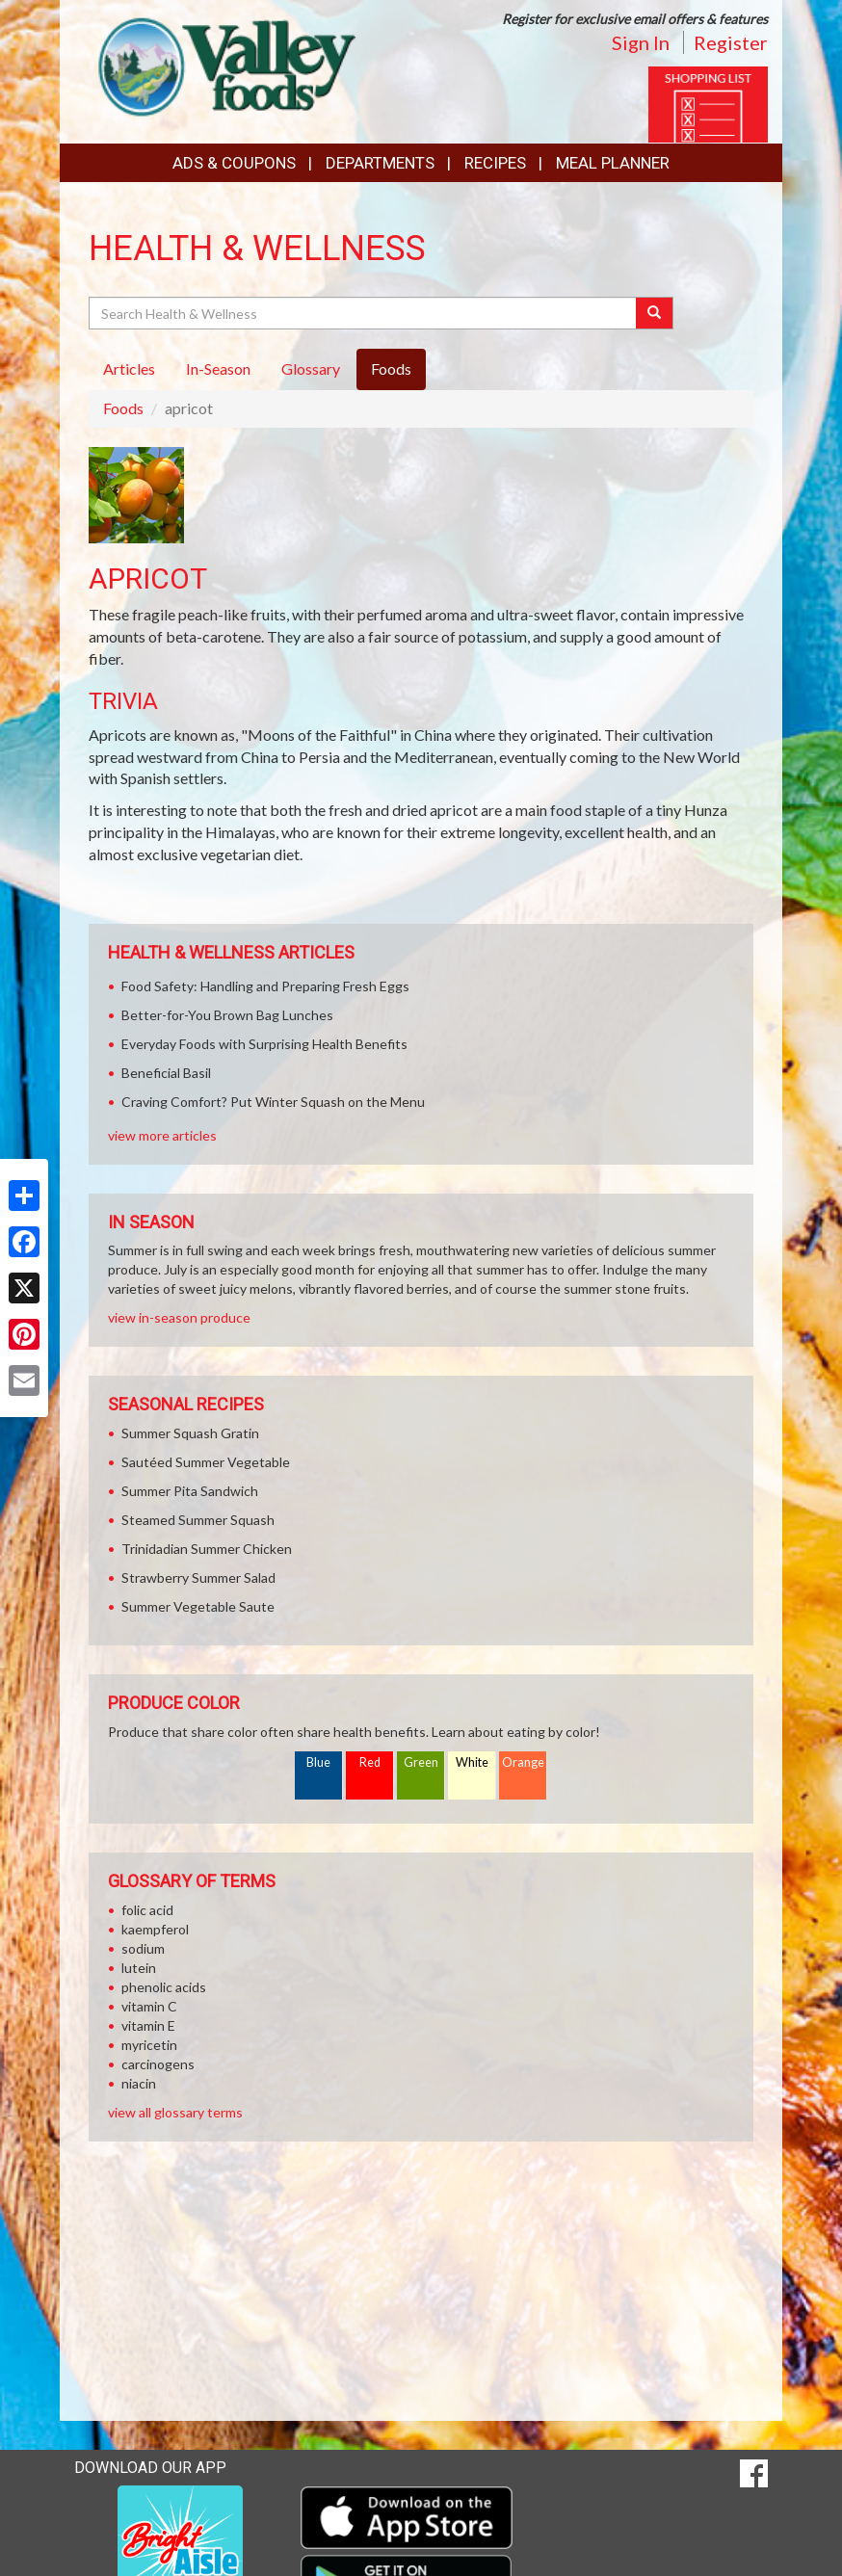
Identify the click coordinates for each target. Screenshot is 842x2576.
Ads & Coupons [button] (234, 162)
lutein (138, 1967)
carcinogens (158, 2064)
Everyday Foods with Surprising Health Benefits (264, 1044)
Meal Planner (613, 162)
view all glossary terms (175, 2112)
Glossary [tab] (310, 368)
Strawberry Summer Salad (198, 1577)
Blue (318, 1762)
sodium (143, 1948)
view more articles (162, 1135)
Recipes (495, 162)
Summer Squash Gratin (190, 1433)
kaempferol (155, 1929)
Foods (123, 408)
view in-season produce (179, 1317)
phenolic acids (163, 1987)
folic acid (147, 1910)
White (472, 1762)
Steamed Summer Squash (198, 1519)
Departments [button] (380, 162)
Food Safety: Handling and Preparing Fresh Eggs (265, 986)
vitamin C (149, 2006)
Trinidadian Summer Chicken (206, 1548)
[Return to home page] (222, 63)
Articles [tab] (129, 368)
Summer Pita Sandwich (189, 1491)
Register (731, 42)
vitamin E (148, 2025)
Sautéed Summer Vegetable (205, 1462)
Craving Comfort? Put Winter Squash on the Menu (273, 1101)
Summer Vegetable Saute (198, 1606)
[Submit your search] (654, 313)
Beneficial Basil (166, 1073)
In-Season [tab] (218, 368)
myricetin (149, 2045)
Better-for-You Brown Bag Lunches (227, 1015)
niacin (138, 2083)
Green (421, 1762)
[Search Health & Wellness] (364, 313)
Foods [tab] (391, 368)
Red (370, 1762)
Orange (523, 1762)
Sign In (641, 42)
